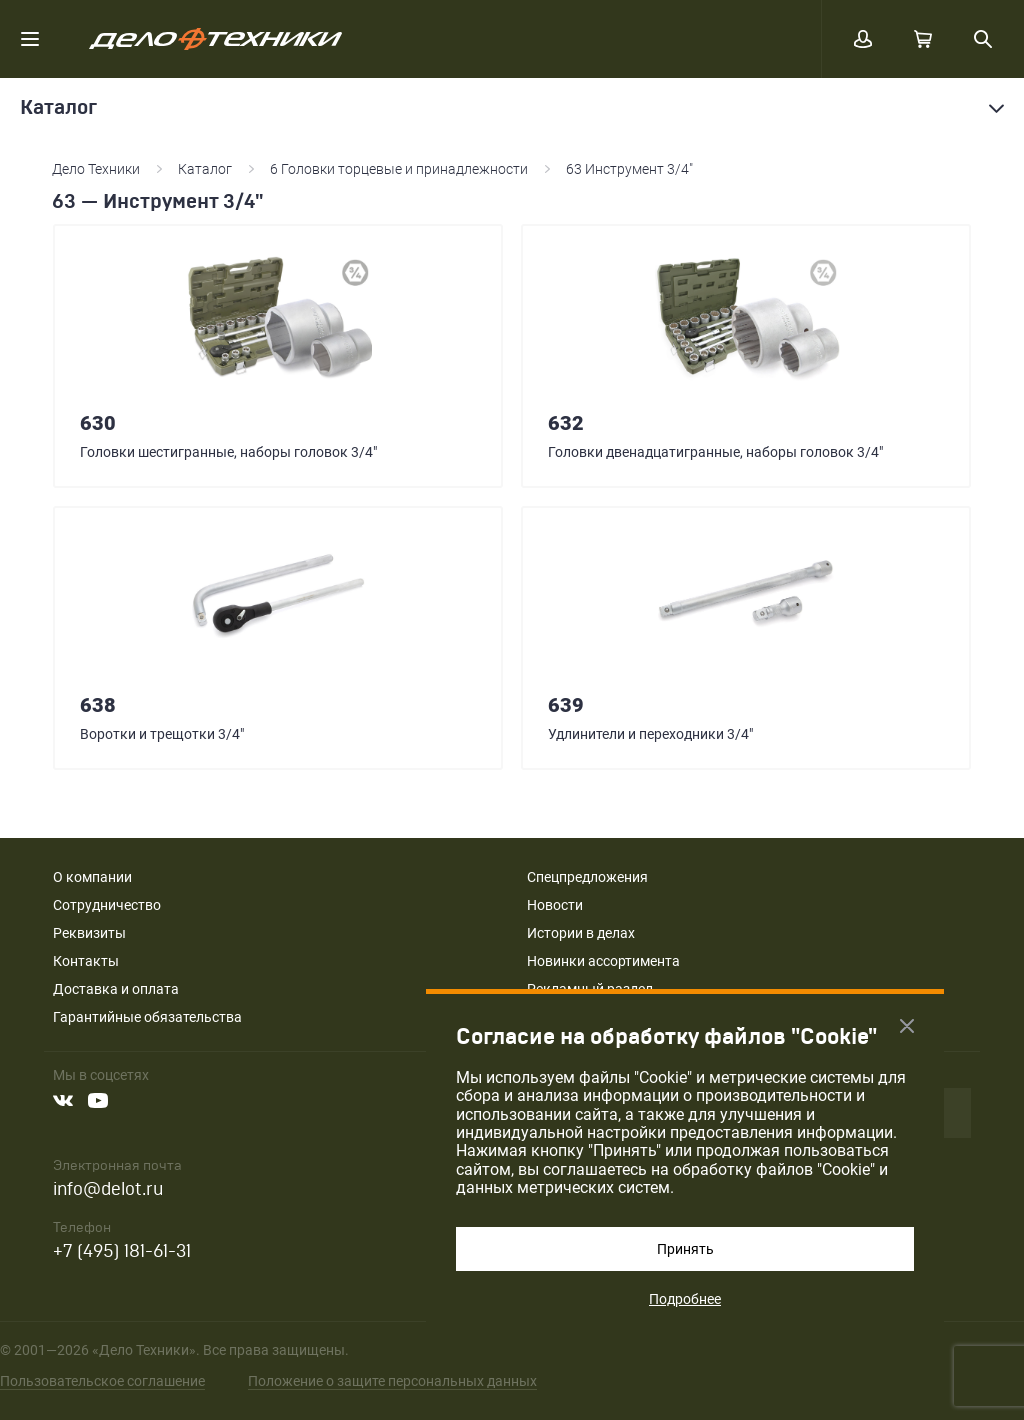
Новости (555, 905)
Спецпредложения (587, 877)
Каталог (205, 169)
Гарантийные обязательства (147, 1017)
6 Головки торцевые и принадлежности (399, 169)
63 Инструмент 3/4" (629, 169)
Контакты (86, 961)
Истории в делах (581, 933)
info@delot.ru (108, 1189)
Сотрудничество (107, 905)
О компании (92, 877)
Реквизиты (89, 933)
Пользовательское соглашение (102, 1381)
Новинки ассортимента (603, 961)
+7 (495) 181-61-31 (122, 1251)
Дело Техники (96, 169)
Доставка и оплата (116, 989)
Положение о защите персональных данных (392, 1381)
